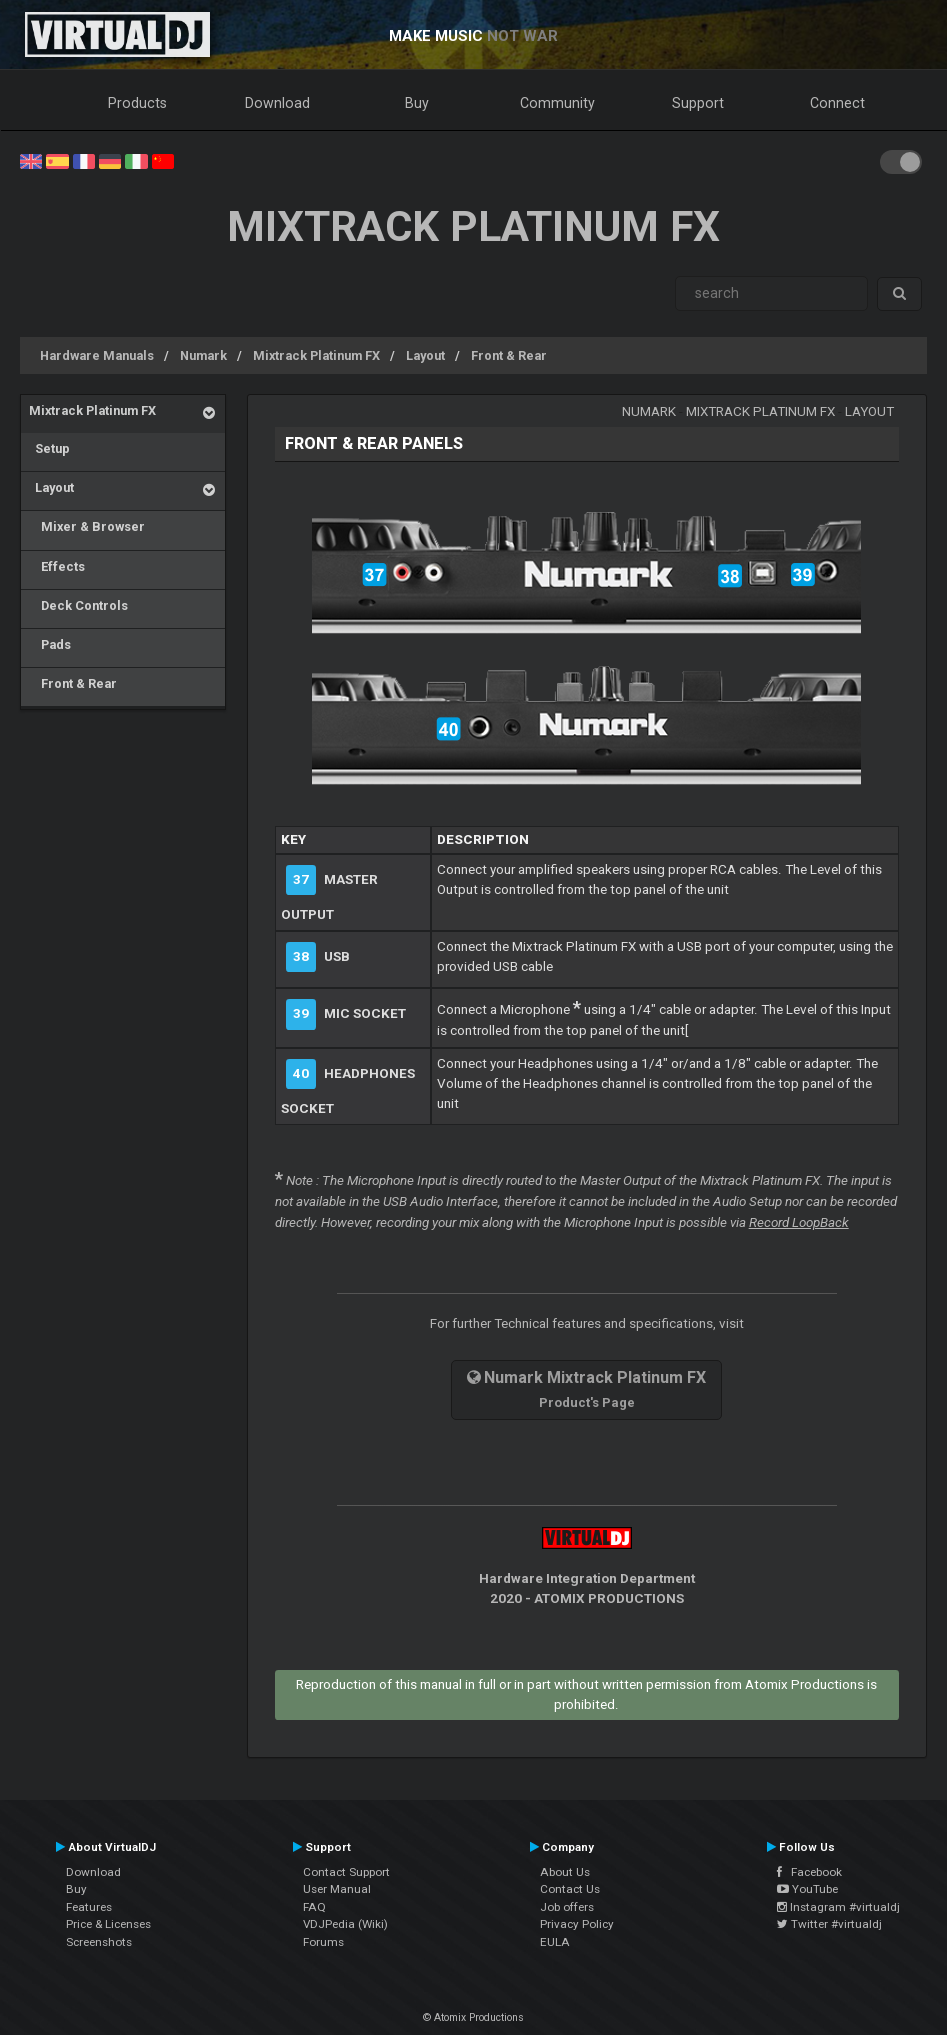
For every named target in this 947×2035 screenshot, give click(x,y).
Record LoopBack (799, 1222)
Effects (57, 566)
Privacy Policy (577, 1924)
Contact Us (570, 1889)
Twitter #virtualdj (829, 1924)
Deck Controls (78, 605)
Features (89, 1907)
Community (557, 103)
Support (698, 103)
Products (137, 103)
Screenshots (99, 1942)
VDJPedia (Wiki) (345, 1924)
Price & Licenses (108, 1924)
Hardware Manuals (97, 355)
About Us (565, 1872)
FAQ (314, 1907)
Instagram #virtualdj (838, 1907)
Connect (837, 103)
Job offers (567, 1907)
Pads (50, 644)
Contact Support (346, 1872)
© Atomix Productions (473, 2017)
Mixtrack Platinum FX (316, 355)
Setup (49, 448)
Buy (417, 103)
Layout (425, 355)
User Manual (337, 1889)
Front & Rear (509, 355)
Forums (323, 1942)
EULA (555, 1942)
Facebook (809, 1872)
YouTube (807, 1889)
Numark (203, 355)
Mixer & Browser (87, 526)
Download (277, 103)
